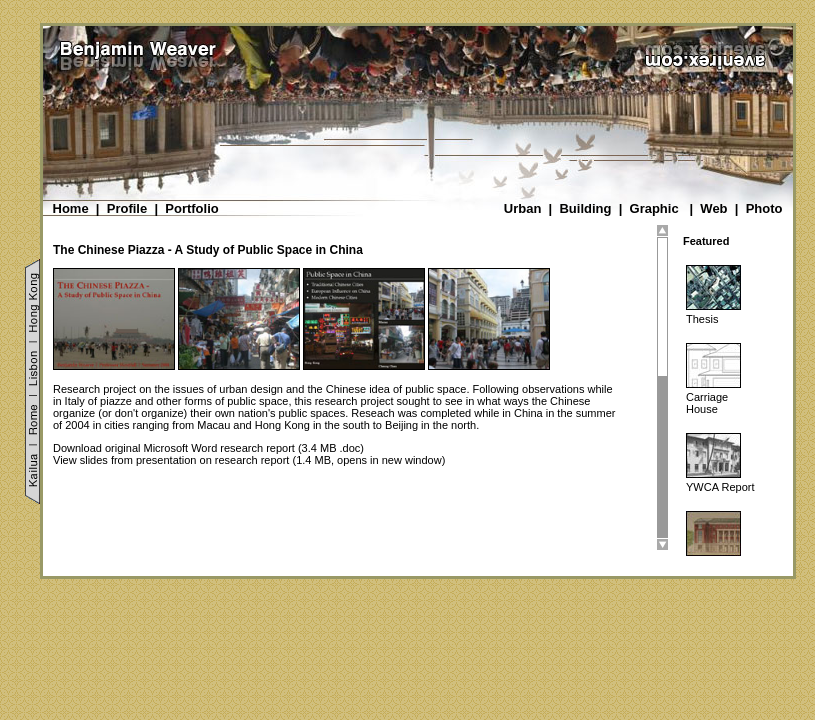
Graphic (654, 208)
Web (713, 208)
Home (71, 208)
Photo (764, 208)
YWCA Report (720, 487)
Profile (127, 208)
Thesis (702, 319)
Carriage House (707, 403)
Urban (523, 208)
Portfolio (191, 208)
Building (585, 208)
